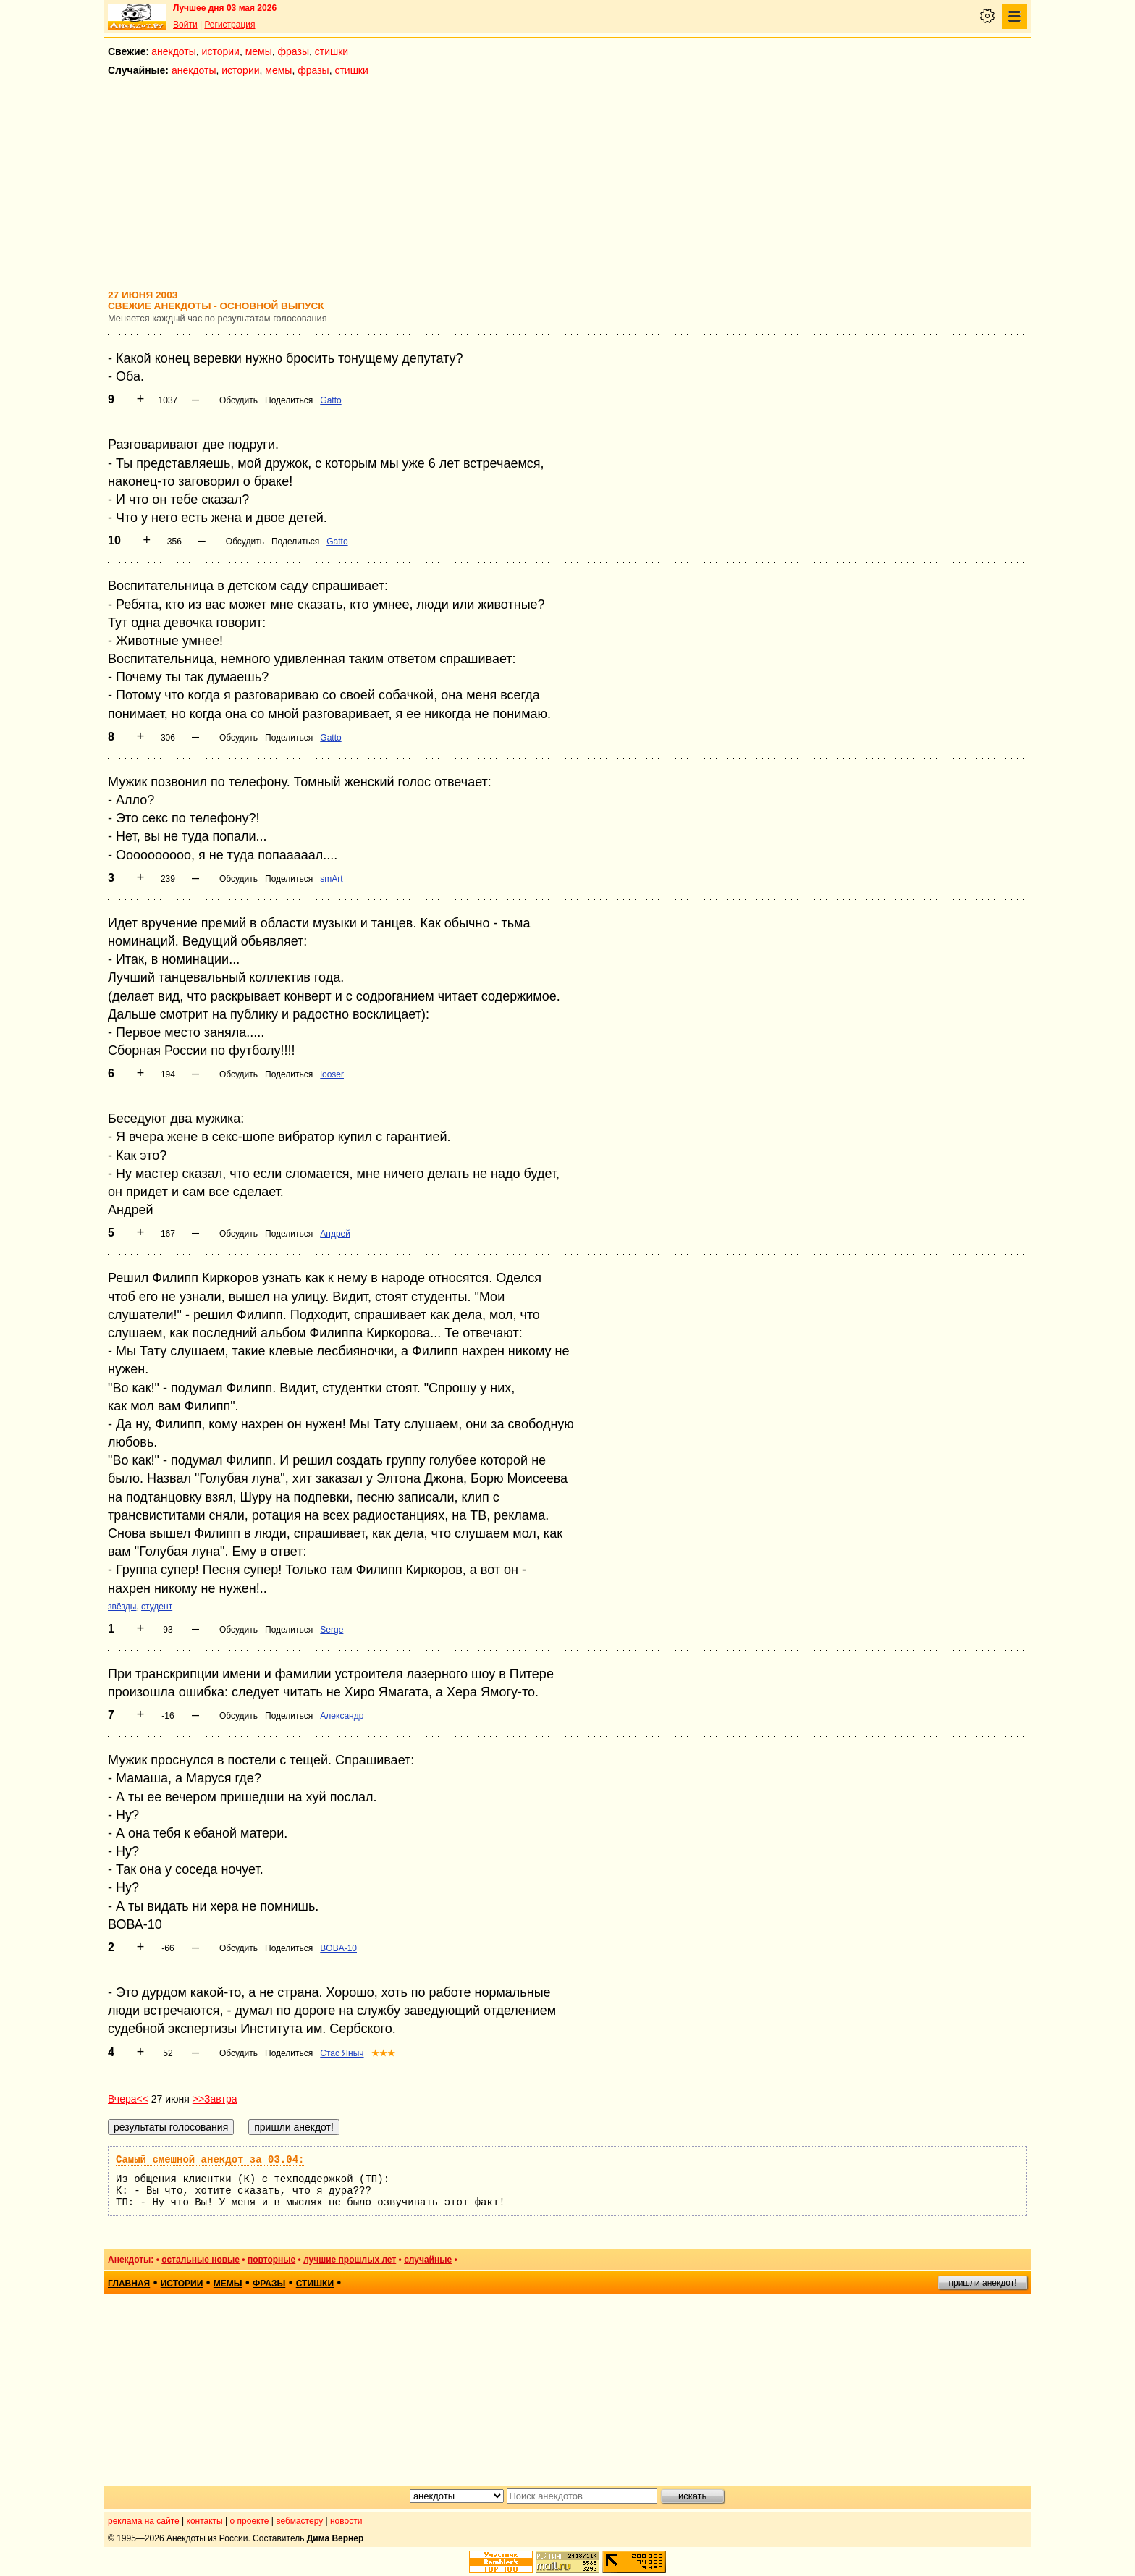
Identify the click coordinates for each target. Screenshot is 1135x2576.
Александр (341, 1716)
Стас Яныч (341, 2053)
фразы (293, 51)
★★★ (383, 2053)
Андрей (335, 1234)
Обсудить (238, 400)
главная (129, 2283)
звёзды (122, 1606)
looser (332, 1074)
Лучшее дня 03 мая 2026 (225, 8)
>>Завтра (215, 2099)
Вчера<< (128, 2099)
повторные (271, 2260)
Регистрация (229, 25)
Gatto (330, 400)
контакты (205, 2521)
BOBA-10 (338, 1948)
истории (221, 51)
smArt (331, 879)
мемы (258, 51)
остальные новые (200, 2260)
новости (346, 2521)
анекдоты (173, 51)
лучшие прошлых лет (349, 2260)
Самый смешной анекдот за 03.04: (210, 2159)
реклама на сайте (144, 2521)
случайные (428, 2260)
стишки (331, 51)
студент (156, 1606)
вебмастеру (299, 2521)
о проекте (249, 2521)
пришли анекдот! (982, 2283)
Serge (331, 1630)
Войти (185, 25)
